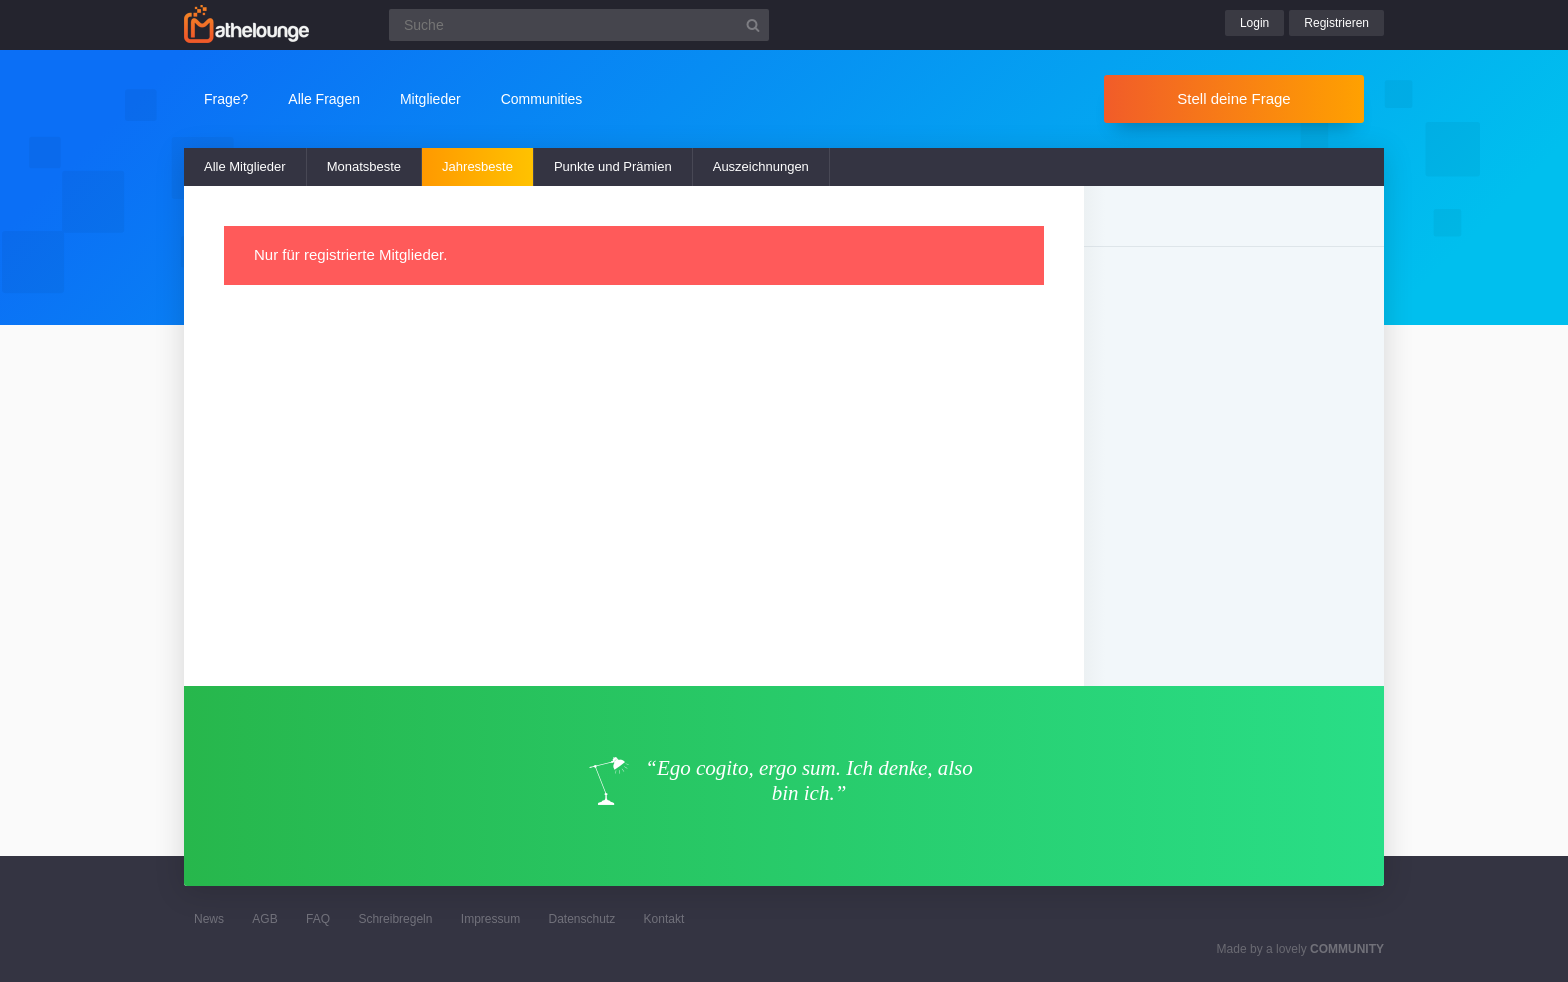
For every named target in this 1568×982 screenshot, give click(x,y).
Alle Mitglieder (245, 166)
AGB (264, 919)
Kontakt (664, 919)
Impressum (490, 919)
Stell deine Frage (1233, 98)
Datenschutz (581, 919)
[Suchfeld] (579, 25)
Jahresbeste (477, 166)
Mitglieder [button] (430, 99)
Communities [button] (542, 99)
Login (1254, 23)
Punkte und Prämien (613, 166)
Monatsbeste (364, 166)
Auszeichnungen (761, 166)
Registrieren (1336, 23)
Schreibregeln (395, 919)
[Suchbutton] (753, 25)
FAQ (318, 919)
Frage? (226, 99)
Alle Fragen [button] (324, 99)
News (209, 919)
